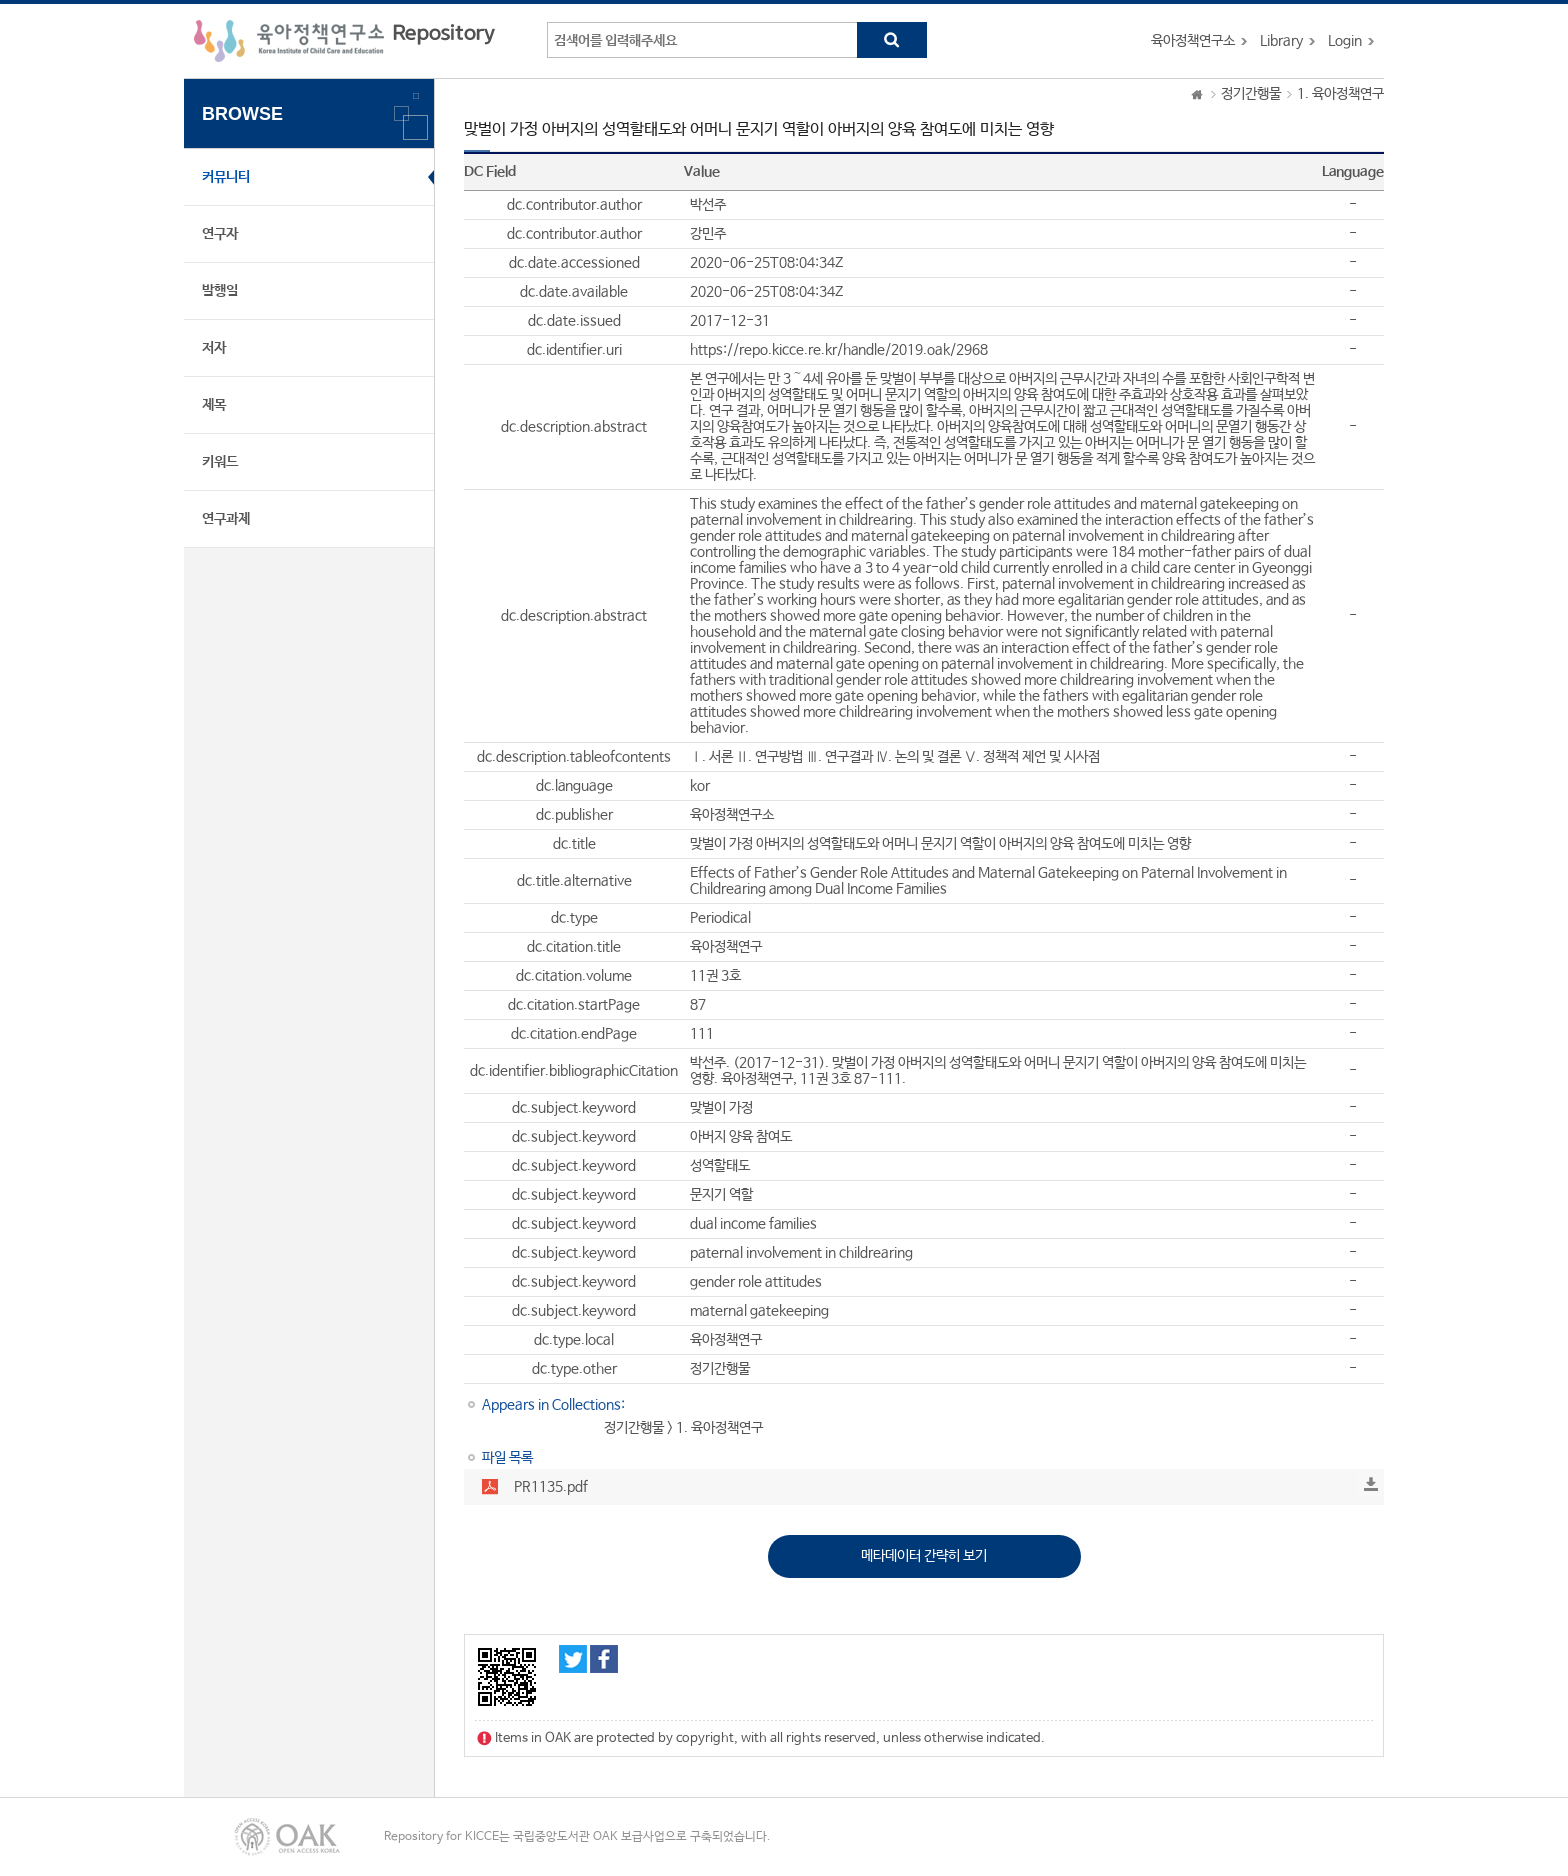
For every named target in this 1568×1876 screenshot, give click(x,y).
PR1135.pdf (551, 1487)
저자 (214, 348)
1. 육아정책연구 (1340, 94)
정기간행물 (1251, 94)
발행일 (220, 291)
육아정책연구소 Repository (344, 41)
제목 (214, 405)
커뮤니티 (226, 177)
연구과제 (226, 519)
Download (1371, 1484)
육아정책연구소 (1193, 41)
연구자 (220, 234)
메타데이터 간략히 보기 (924, 1556)
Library (1281, 41)
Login (1345, 41)
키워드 (220, 462)
